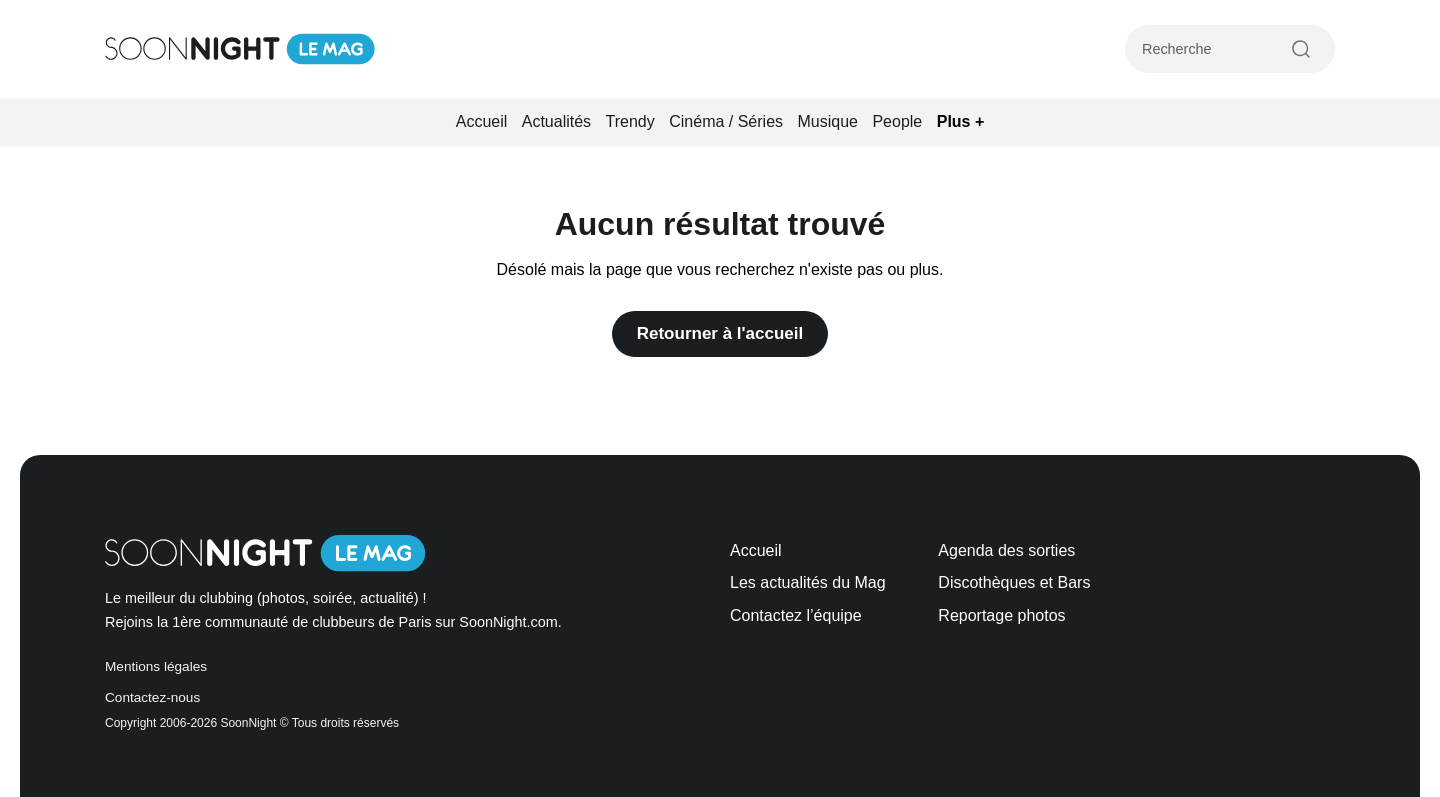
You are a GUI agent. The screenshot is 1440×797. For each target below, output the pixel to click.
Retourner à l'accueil (720, 333)
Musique (828, 121)
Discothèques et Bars (1014, 582)
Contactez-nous (152, 697)
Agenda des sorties (1006, 550)
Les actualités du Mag (808, 582)
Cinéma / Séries (726, 121)
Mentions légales (156, 666)
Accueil (482, 121)
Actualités (556, 121)
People (897, 121)
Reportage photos (1001, 615)
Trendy (630, 121)
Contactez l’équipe (796, 615)
